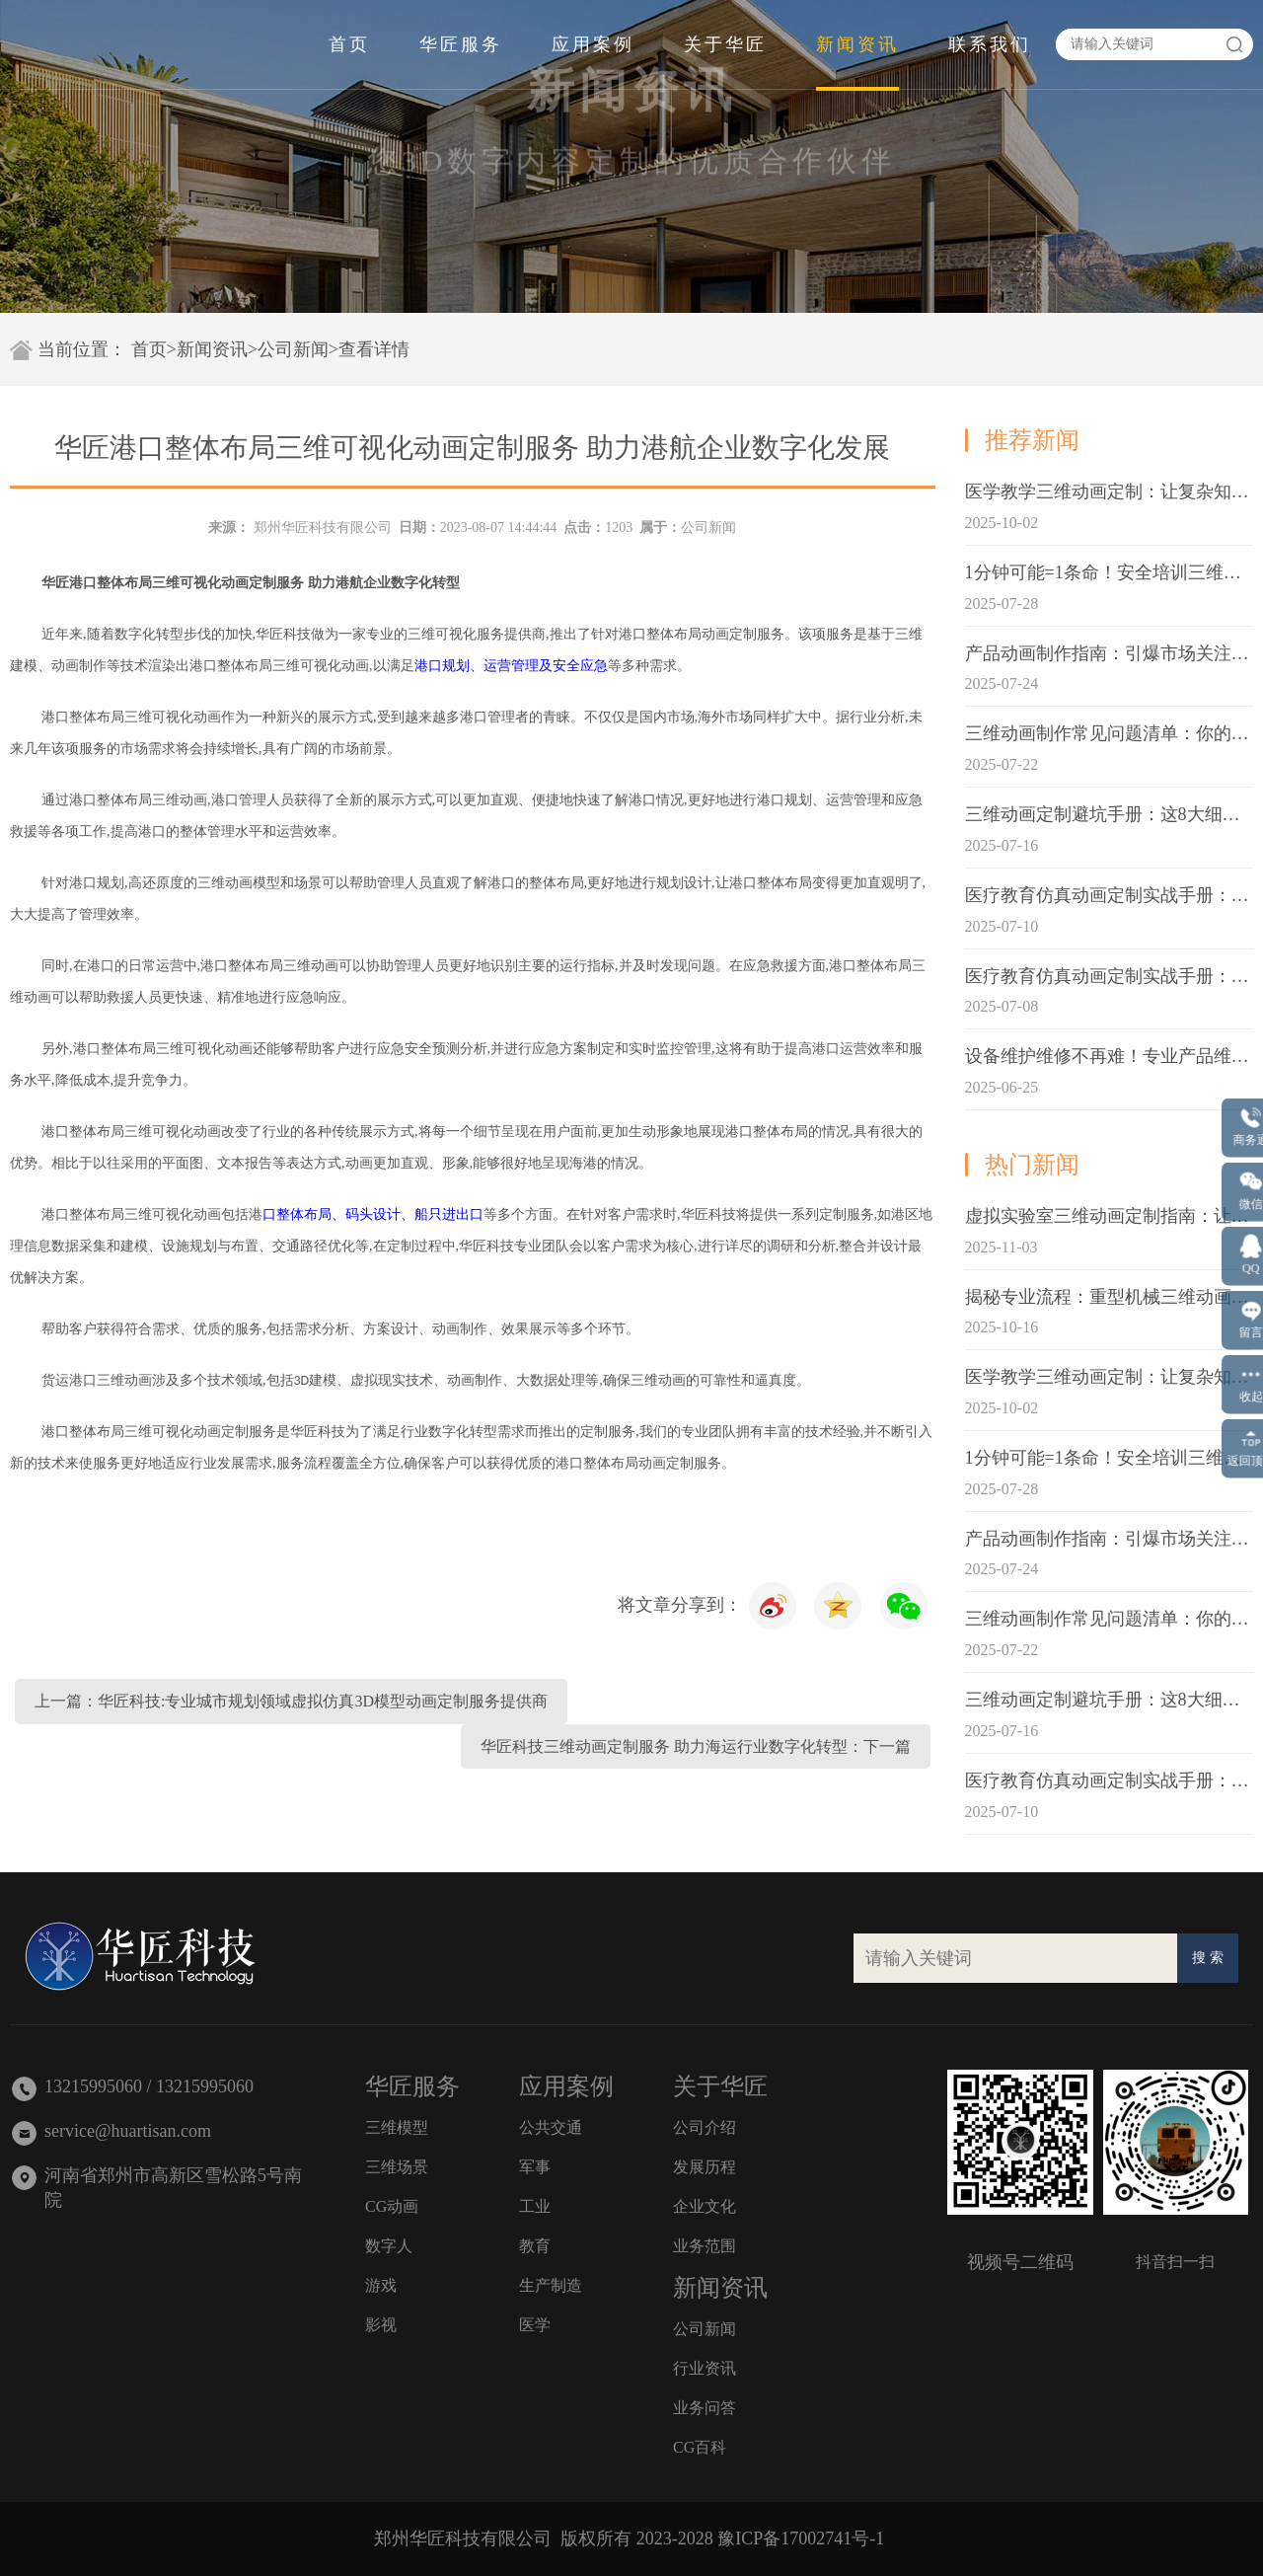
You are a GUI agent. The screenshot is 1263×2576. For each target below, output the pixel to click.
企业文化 (704, 2206)
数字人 (388, 2245)
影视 (381, 2324)
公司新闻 (293, 349)
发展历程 (704, 2167)
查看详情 (373, 349)
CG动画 (391, 2206)
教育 (535, 2245)
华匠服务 (460, 44)
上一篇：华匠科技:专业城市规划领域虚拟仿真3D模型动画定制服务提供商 (291, 1701)
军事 (535, 2167)
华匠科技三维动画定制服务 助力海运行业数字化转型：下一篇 (696, 1746)
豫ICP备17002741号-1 (800, 2538)
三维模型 (396, 2127)
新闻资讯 (857, 44)
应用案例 (593, 44)
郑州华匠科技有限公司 (323, 527)
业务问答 (704, 2407)
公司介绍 (704, 2127)
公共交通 (550, 2127)
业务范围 (704, 2245)
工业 (535, 2206)
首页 (349, 44)
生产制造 (550, 2285)
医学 (535, 2324)
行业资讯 (704, 2368)
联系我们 (989, 44)
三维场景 (396, 2167)
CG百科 (699, 2447)
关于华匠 (725, 44)
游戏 (381, 2285)
